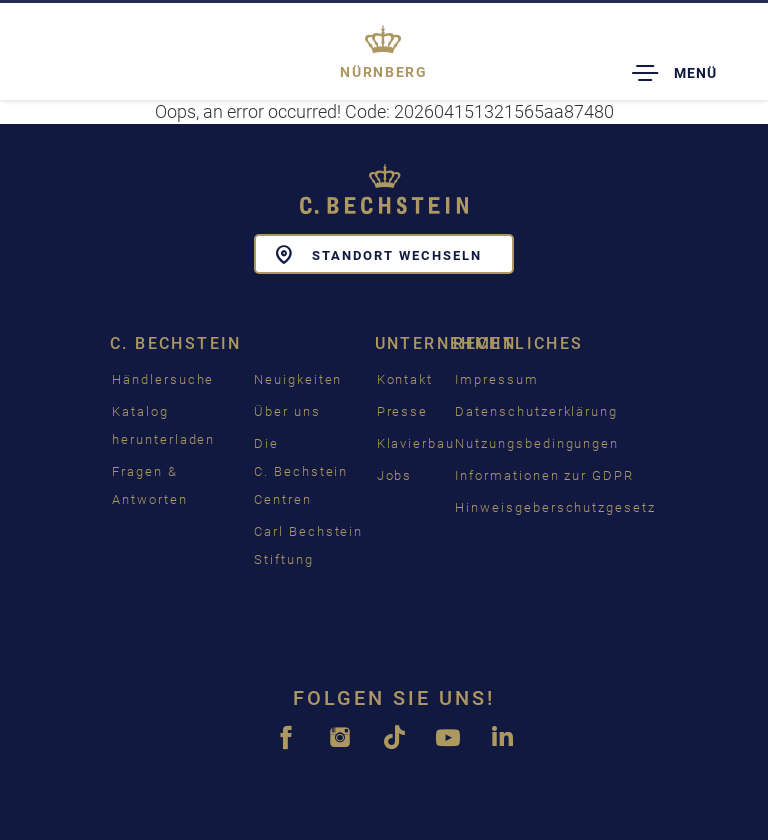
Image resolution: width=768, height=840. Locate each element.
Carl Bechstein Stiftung (308, 545)
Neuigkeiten (298, 379)
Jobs (395, 475)
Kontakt (405, 379)
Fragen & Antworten (150, 485)
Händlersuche (163, 379)
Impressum (497, 379)
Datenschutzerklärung (536, 411)
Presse (403, 411)
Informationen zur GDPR (544, 475)
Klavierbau (416, 443)
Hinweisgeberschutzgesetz (555, 507)
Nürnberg (383, 72)
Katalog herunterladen (163, 425)
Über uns (287, 411)
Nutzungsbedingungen (537, 443)
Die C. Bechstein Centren (301, 471)
